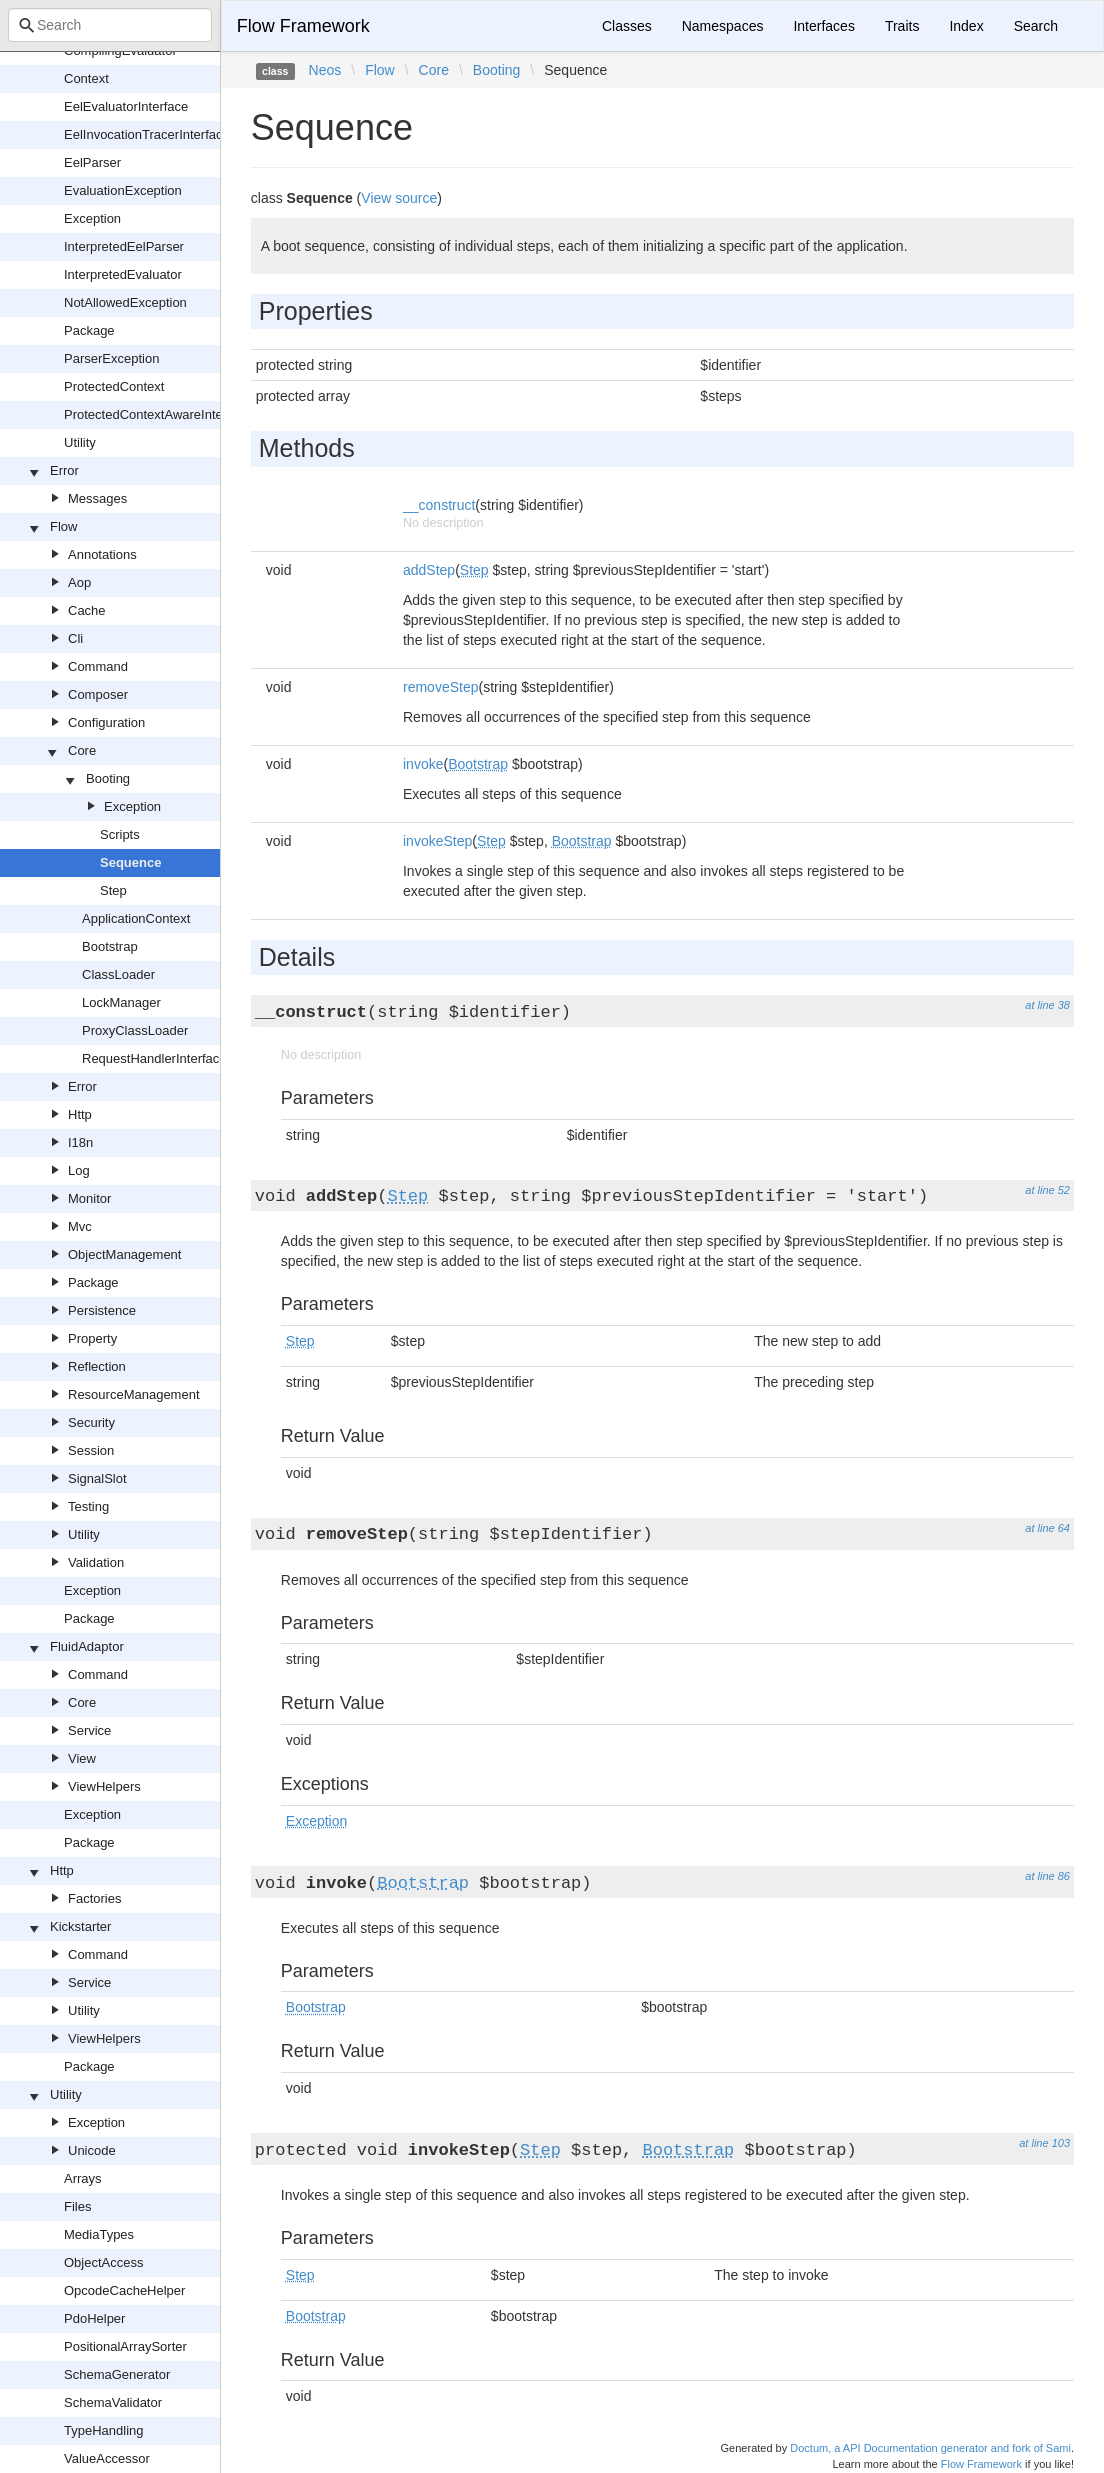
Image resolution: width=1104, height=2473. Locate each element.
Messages (97, 498)
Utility (80, 442)
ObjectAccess (103, 2262)
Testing (88, 1506)
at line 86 (1047, 1876)
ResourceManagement (134, 1394)
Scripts (120, 834)
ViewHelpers (104, 1786)
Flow (63, 526)
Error (64, 470)
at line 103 (1044, 2143)
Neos (325, 70)
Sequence (130, 862)
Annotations (102, 554)
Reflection (97, 1366)
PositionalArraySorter (125, 2346)
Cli (75, 638)
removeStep (440, 687)
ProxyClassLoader (135, 1030)
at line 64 (1047, 1528)
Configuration (106, 722)
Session (91, 1450)
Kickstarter (80, 1926)
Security (91, 1422)
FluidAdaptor (87, 1646)
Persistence (102, 1310)
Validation (96, 1562)
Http (80, 1114)
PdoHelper (94, 2318)
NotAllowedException (125, 302)
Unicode (92, 2150)
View (82, 1758)
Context (86, 78)
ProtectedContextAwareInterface (158, 414)
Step (113, 890)
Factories (94, 1898)
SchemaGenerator (117, 2374)
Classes (627, 26)
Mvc (80, 1226)
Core (82, 750)
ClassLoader (118, 974)
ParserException (111, 358)
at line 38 (1047, 1005)
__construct (439, 505)
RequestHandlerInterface (154, 1058)
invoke (423, 764)
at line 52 (1047, 1190)
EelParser (92, 162)
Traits (902, 26)
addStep (429, 570)
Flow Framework (303, 26)
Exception (92, 218)
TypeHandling (104, 2430)
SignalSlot (97, 1478)
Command (98, 666)
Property (92, 1338)
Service (89, 1730)
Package (89, 330)
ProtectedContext (114, 386)
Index (966, 26)
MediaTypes (99, 2234)
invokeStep (437, 841)
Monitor (89, 1198)
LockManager (121, 1002)
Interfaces (823, 26)
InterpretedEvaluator (123, 274)
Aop (79, 582)
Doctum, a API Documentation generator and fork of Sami (930, 2448)
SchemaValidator (113, 2402)
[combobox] (110, 25)
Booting (108, 778)
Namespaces (723, 26)
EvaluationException (123, 190)
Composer (98, 694)
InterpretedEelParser (124, 246)
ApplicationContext (136, 918)
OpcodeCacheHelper (124, 2290)
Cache (87, 610)
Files (77, 2206)
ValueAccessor (107, 2458)
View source (399, 198)
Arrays (83, 2178)
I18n (80, 1142)
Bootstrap (110, 946)
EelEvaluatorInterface (126, 106)
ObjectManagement (124, 1254)
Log (79, 1170)
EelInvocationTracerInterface (147, 134)
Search (1036, 26)
